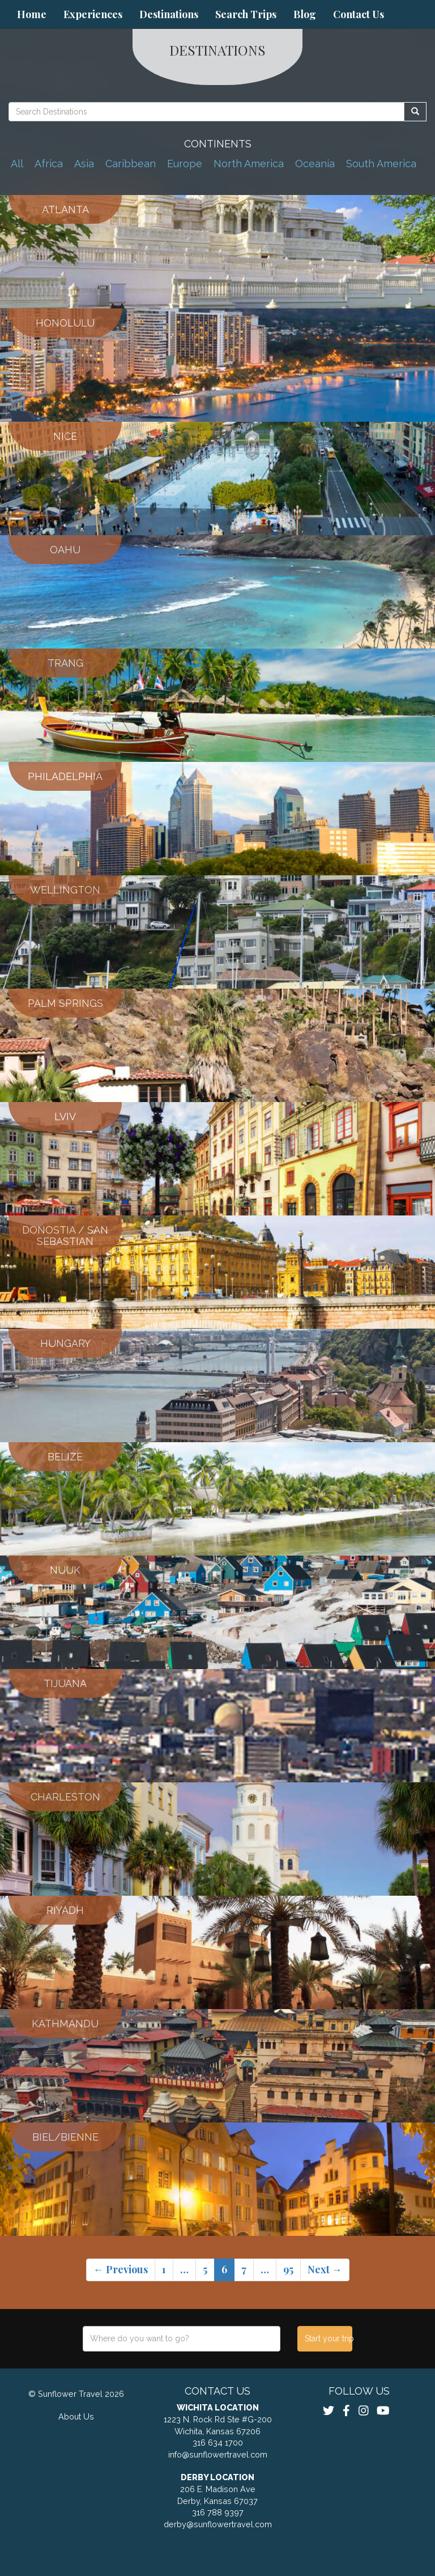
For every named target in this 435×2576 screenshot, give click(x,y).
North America (249, 164)
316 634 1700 (218, 2442)
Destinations (168, 14)
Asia (84, 164)
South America (381, 164)
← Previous (120, 2269)
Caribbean (130, 164)
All (17, 164)
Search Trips (245, 14)
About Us (76, 2416)
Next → (325, 2269)
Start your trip (328, 2338)
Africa (49, 164)
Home (31, 14)
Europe (184, 164)
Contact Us (358, 14)
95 (288, 2269)
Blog (304, 14)
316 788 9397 (218, 2512)
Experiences (92, 14)
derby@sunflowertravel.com (218, 2524)
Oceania (315, 164)
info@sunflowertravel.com (217, 2454)
